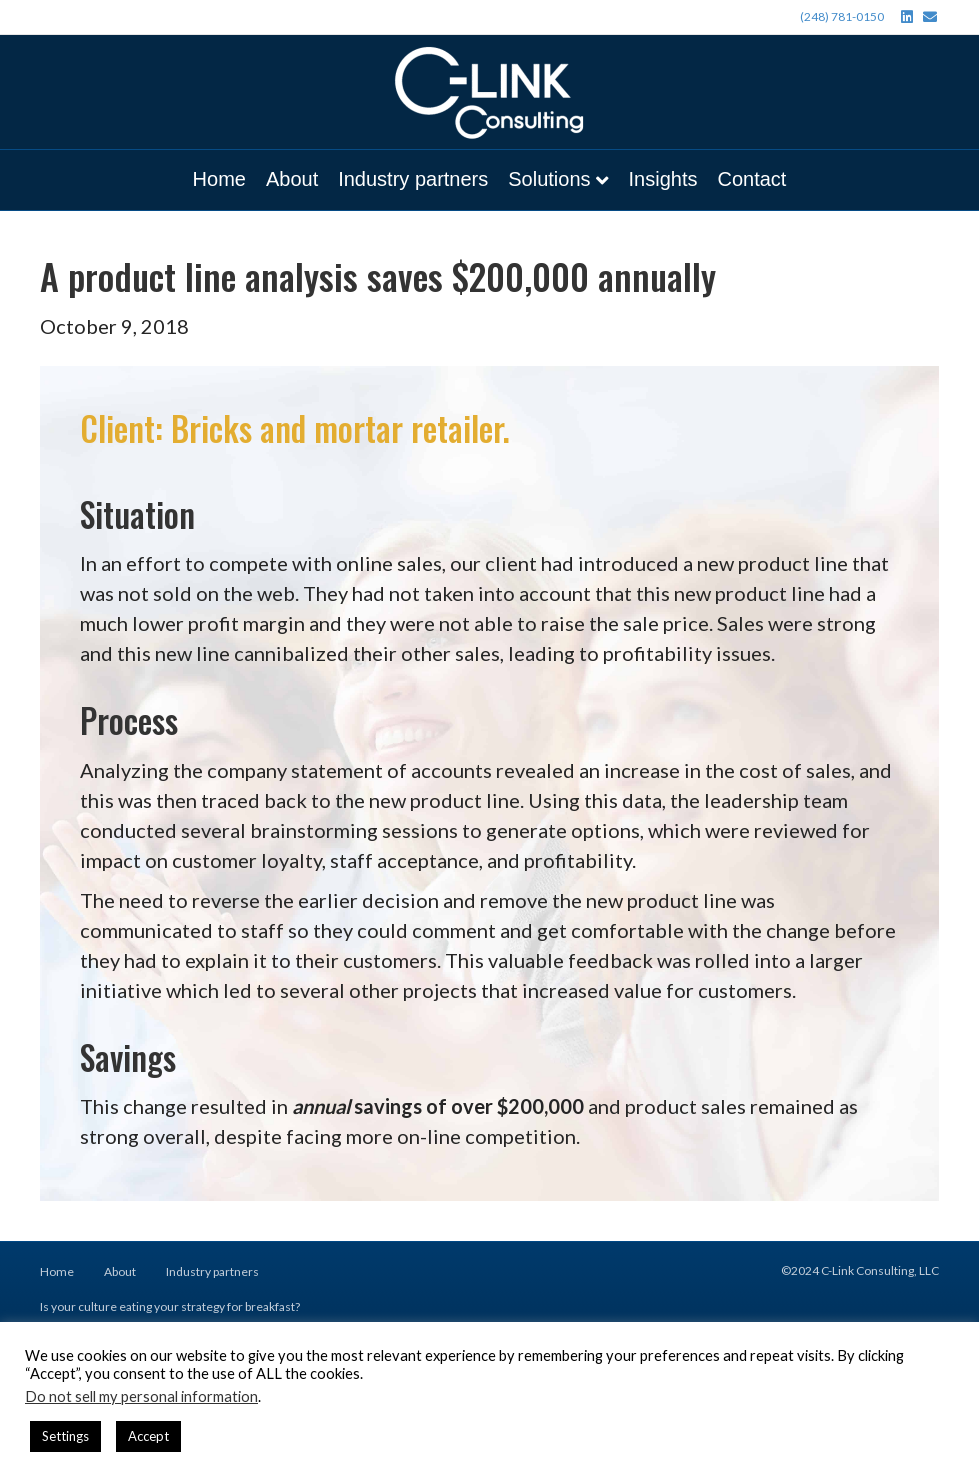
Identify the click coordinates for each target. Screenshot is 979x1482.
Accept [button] (148, 1436)
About (292, 179)
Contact (751, 179)
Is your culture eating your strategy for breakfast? (170, 1306)
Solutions (549, 179)
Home (219, 179)
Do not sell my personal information (141, 1396)
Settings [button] (65, 1436)
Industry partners (413, 179)
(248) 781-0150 (842, 16)
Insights (663, 179)
